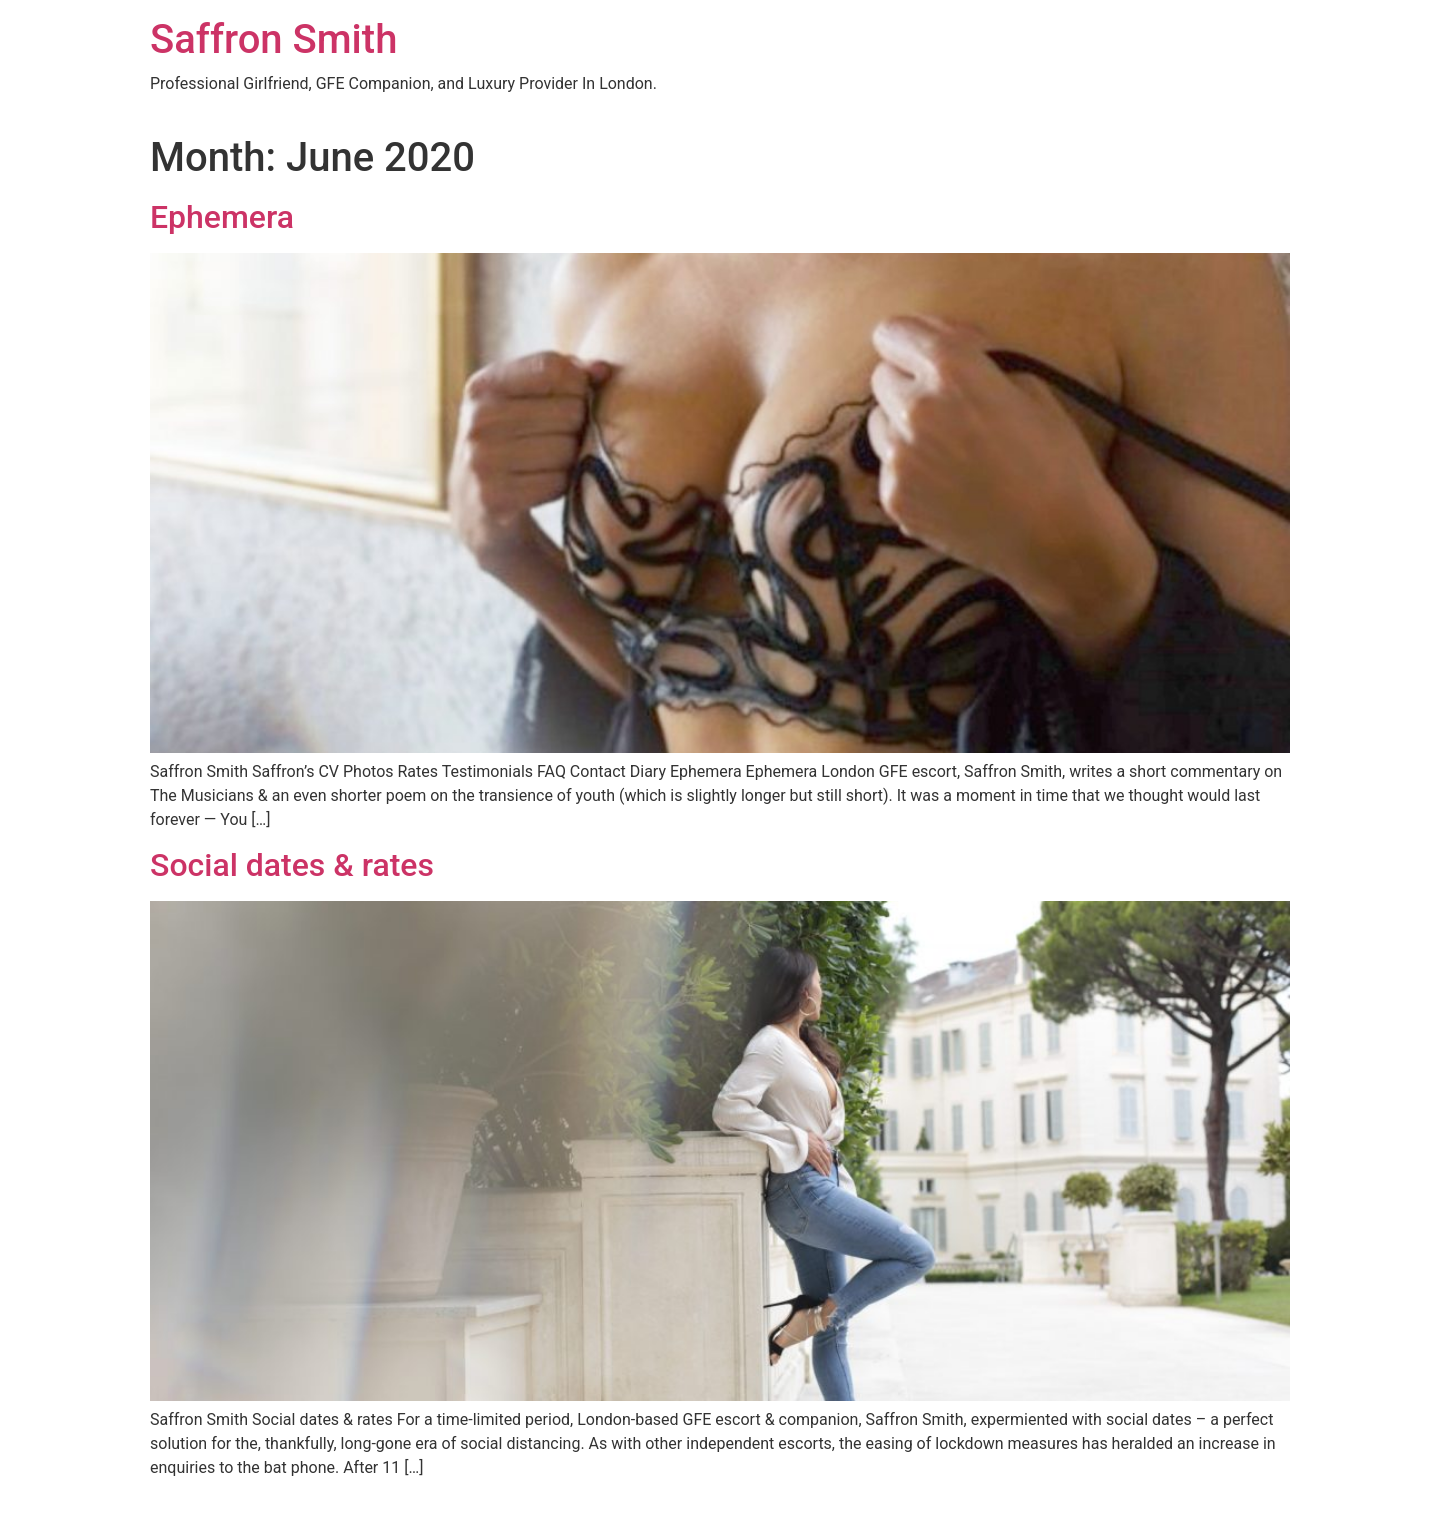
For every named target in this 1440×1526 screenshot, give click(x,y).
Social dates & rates (292, 865)
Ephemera (222, 217)
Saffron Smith (273, 39)
